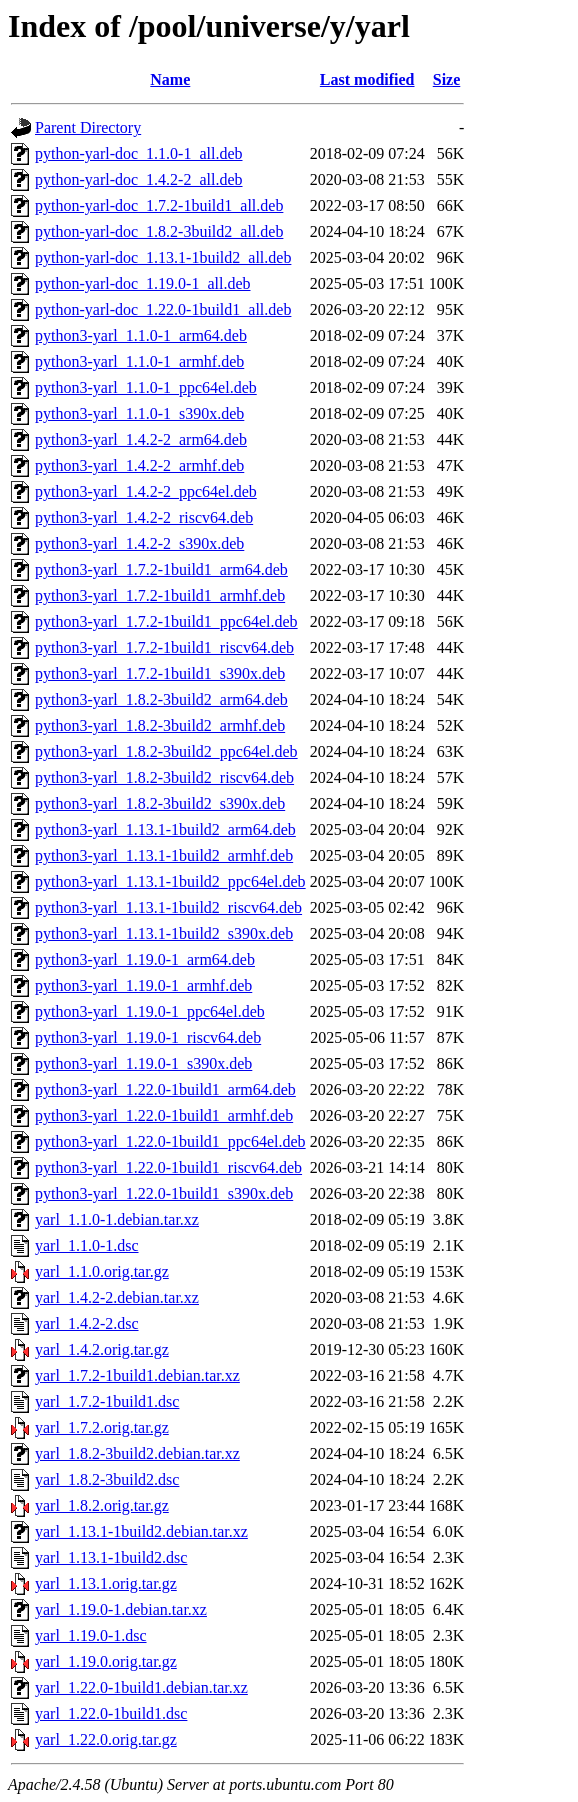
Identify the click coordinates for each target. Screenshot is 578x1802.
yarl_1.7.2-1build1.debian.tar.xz (137, 1375)
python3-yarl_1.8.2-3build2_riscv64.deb (164, 777)
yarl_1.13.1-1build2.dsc (111, 1557)
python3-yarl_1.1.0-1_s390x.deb (139, 413)
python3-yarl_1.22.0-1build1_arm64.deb (165, 1089)
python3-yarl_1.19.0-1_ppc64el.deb (150, 1011)
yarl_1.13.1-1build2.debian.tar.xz (141, 1531)
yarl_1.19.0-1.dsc (91, 1635)
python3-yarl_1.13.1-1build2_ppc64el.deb (170, 881)
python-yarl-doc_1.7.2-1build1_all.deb (159, 205)
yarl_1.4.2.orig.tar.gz (102, 1349)
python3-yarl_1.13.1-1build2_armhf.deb (164, 855)
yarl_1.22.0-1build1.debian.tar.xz (141, 1687)
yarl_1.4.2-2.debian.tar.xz (117, 1297)
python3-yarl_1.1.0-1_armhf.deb (139, 361)
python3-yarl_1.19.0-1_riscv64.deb (148, 1037)
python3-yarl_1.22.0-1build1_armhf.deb (164, 1115)
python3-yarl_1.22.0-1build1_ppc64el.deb (170, 1141)
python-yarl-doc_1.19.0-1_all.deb (143, 283)
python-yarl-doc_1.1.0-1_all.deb (139, 153)
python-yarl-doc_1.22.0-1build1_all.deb (163, 309)
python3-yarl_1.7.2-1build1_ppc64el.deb (166, 621)
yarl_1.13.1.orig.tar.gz (106, 1583)
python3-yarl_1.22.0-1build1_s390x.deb (164, 1193)
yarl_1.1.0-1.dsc (87, 1245)
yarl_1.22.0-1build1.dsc (111, 1713)
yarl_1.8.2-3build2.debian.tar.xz (137, 1453)
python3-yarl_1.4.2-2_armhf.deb (139, 465)
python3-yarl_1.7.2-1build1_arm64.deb (161, 569)
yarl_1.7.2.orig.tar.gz (102, 1427)
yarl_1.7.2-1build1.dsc (107, 1401)
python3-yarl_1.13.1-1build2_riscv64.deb (168, 907)
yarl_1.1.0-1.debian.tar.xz (117, 1219)
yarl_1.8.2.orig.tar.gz (102, 1505)
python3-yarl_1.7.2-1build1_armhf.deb (160, 595)
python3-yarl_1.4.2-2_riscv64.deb (144, 517)
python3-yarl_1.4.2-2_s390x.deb (139, 543)
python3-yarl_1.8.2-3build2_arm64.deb (161, 699)
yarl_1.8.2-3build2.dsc (107, 1479)
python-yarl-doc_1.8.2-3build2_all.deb (159, 231)
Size (447, 79)
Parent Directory (88, 127)
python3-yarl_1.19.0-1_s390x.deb (143, 1063)
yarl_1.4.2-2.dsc (87, 1323)
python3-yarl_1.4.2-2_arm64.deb (141, 439)
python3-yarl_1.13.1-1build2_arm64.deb (165, 829)
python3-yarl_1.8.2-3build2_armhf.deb (160, 725)
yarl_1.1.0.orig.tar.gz (102, 1271)
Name (170, 79)
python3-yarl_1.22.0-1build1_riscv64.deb (168, 1167)
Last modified (367, 79)
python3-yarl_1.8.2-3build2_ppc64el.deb (166, 751)
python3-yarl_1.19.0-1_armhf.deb (143, 985)
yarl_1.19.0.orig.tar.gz (106, 1661)
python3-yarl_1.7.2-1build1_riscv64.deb (164, 647)
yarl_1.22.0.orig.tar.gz (106, 1739)
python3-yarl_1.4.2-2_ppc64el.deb (146, 491)
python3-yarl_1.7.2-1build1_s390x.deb (160, 673)
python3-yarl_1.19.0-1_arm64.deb (145, 959)
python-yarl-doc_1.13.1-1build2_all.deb (163, 257)
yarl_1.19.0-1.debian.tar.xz (121, 1609)
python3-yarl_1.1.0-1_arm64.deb (141, 335)
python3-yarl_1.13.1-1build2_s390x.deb (164, 933)
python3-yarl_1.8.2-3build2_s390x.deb (160, 803)
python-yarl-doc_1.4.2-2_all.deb (139, 179)
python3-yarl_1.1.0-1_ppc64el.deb (146, 387)
